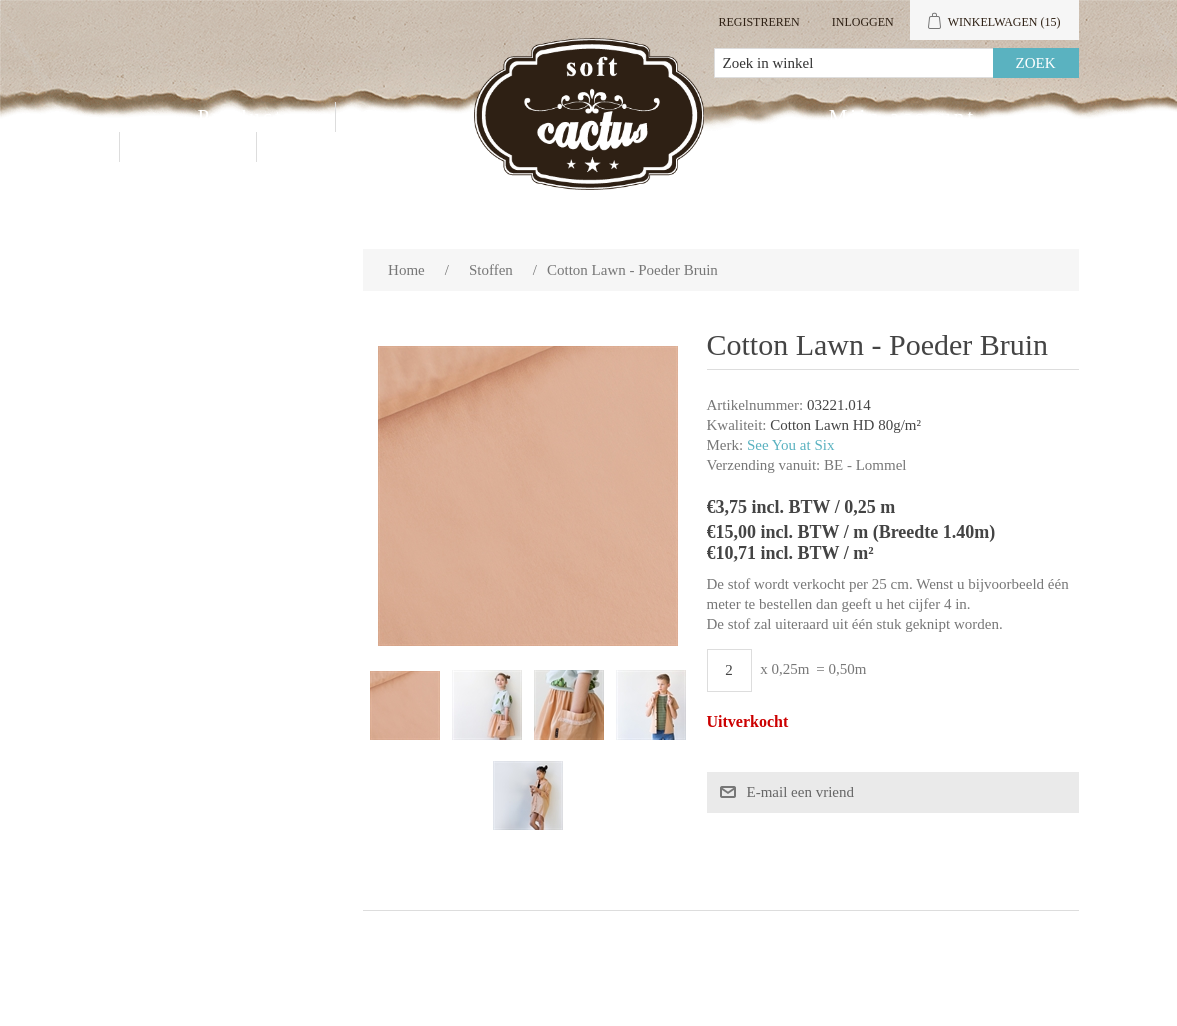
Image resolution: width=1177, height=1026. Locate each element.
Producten (254, 117)
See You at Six (791, 445)
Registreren (758, 22)
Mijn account (902, 117)
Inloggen (863, 22)
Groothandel (430, 117)
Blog (308, 147)
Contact (188, 147)
